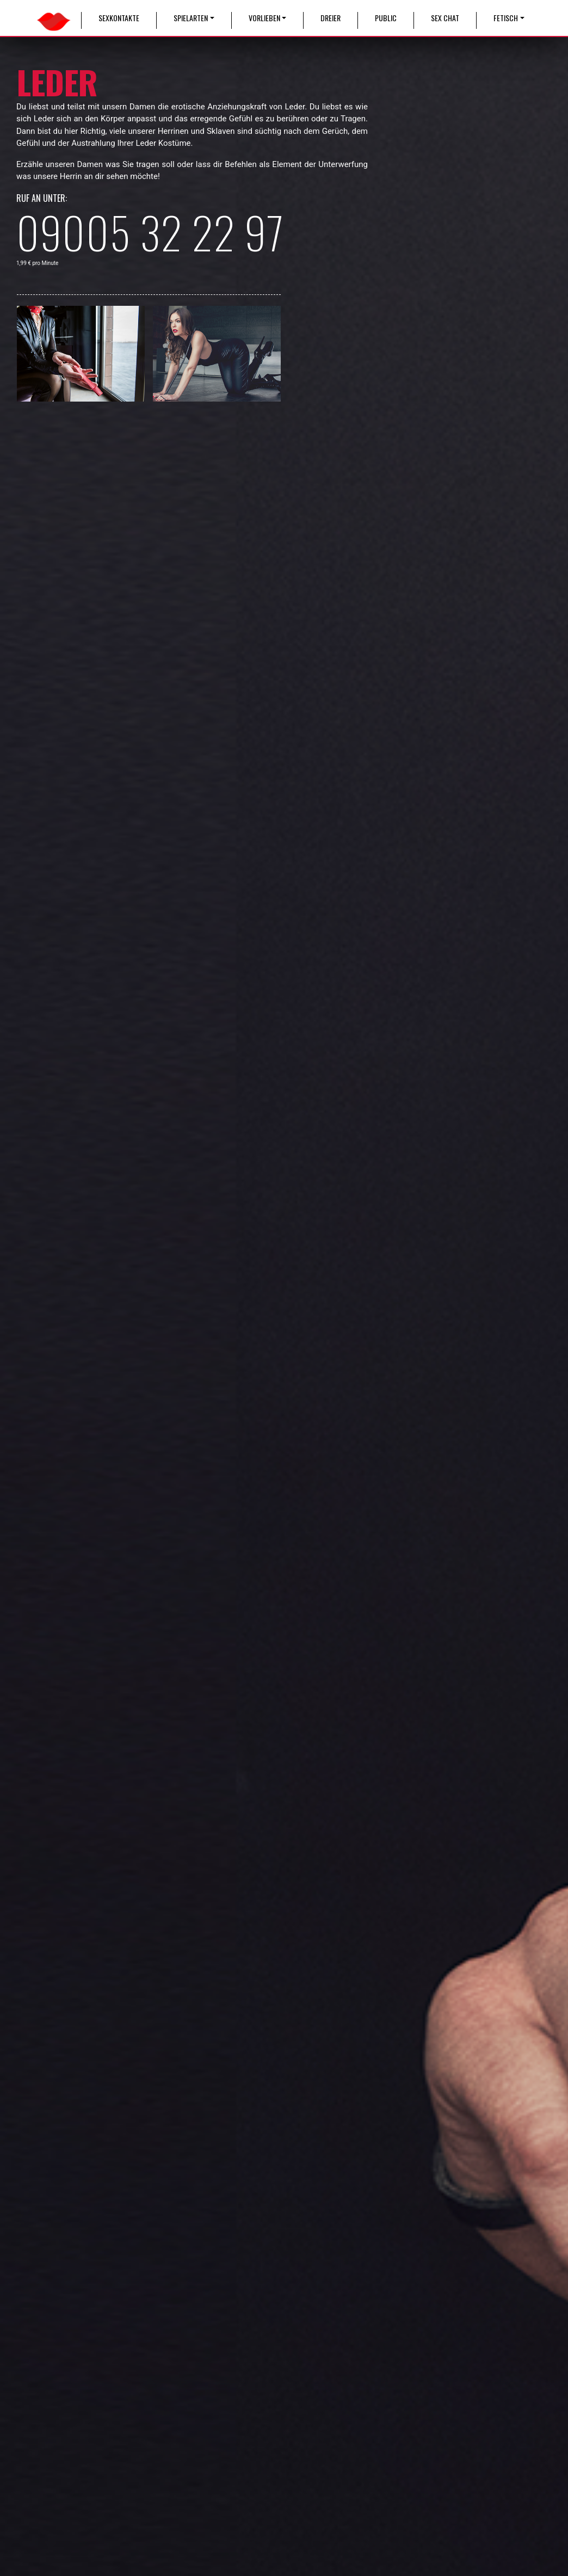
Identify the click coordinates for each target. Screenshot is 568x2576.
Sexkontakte (118, 17)
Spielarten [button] (191, 17)
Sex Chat (445, 17)
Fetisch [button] (505, 17)
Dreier (330, 17)
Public (386, 17)
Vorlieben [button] (264, 17)
